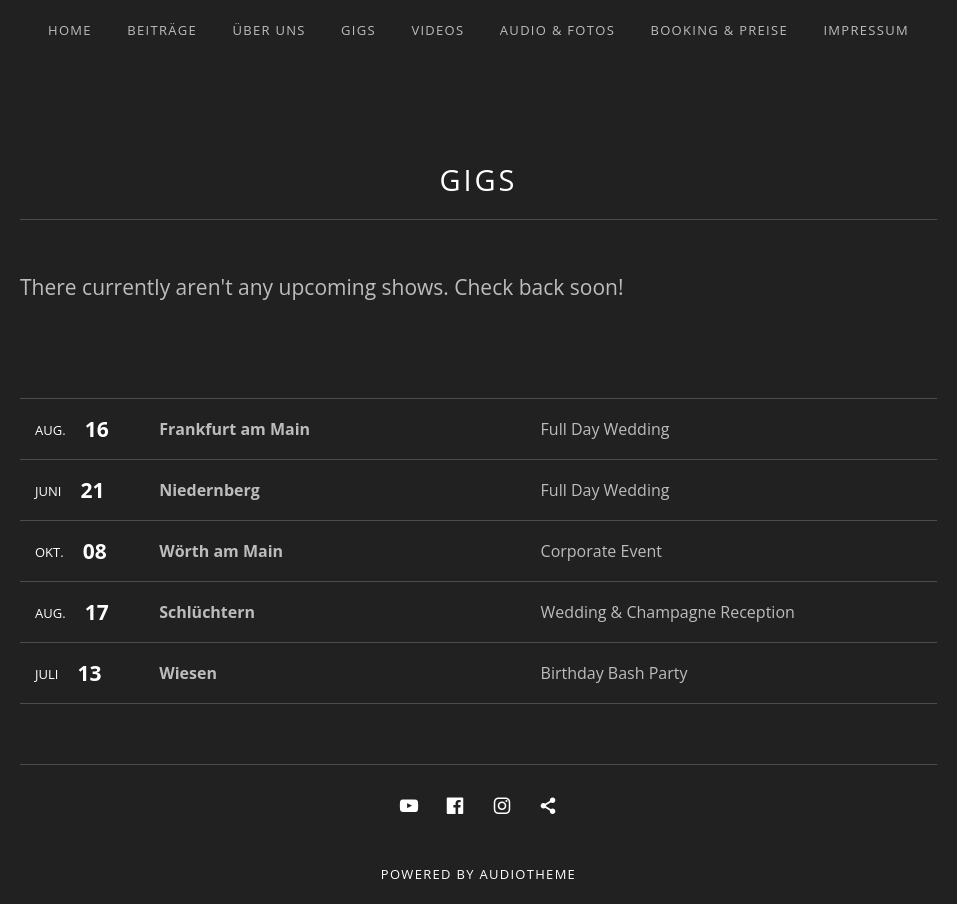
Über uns (268, 30)
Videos (437, 30)
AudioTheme (527, 874)
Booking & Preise (719, 30)
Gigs (358, 30)
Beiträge (162, 30)
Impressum (866, 30)
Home (70, 30)
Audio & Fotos (557, 30)
